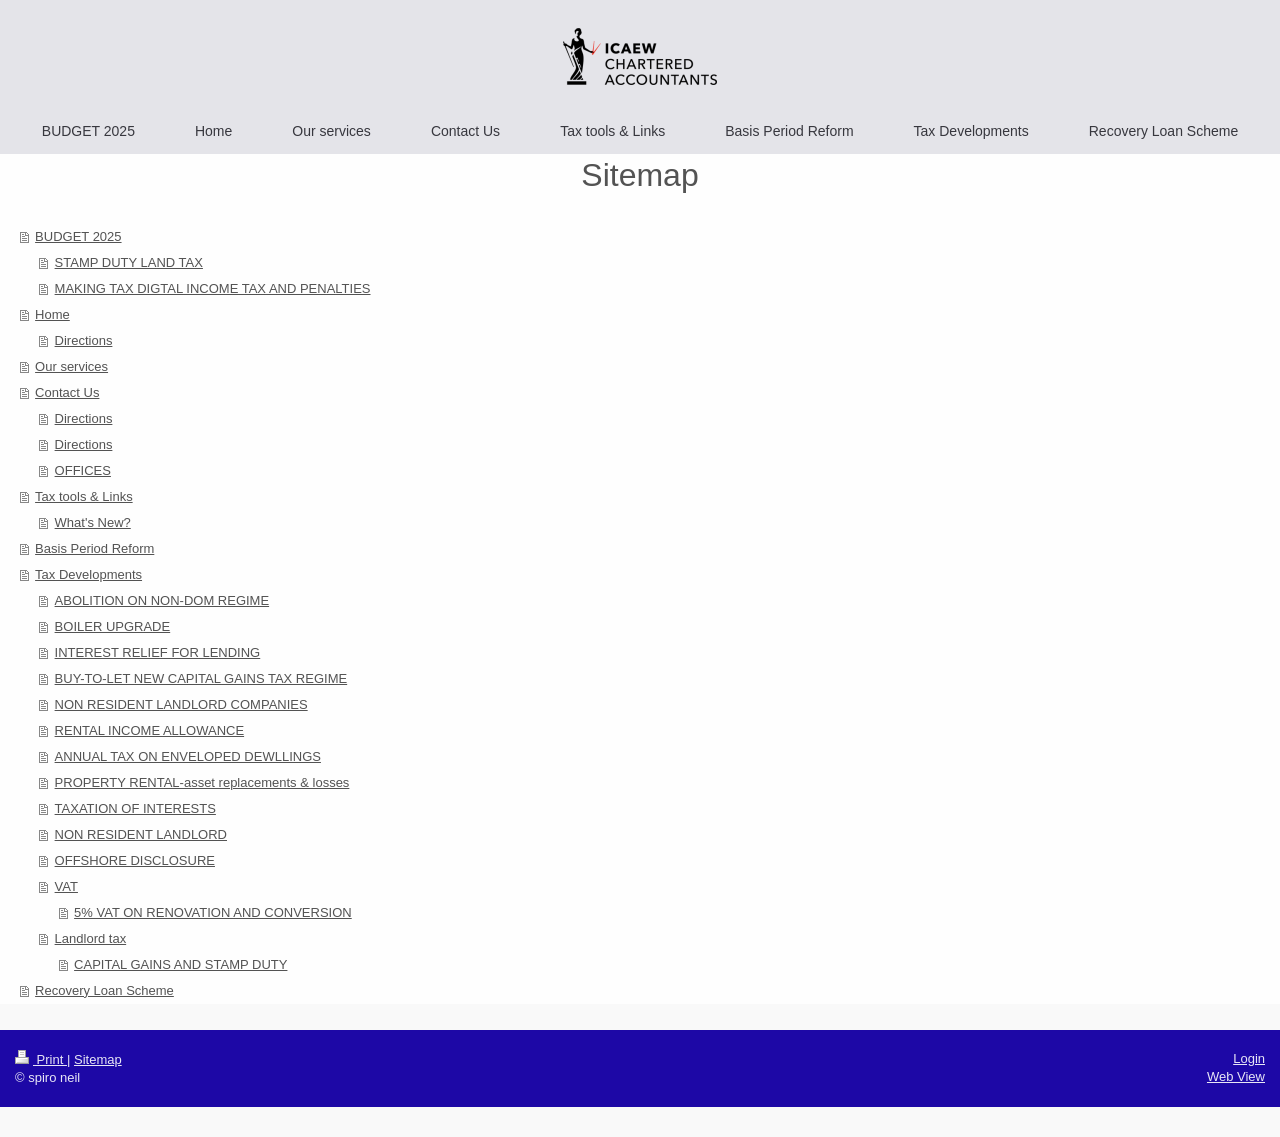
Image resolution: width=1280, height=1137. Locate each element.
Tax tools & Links (84, 496)
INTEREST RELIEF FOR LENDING (158, 652)
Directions (84, 340)
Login (1249, 1058)
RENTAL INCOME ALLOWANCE (150, 730)
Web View (1236, 1076)
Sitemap (98, 1059)
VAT (66, 886)
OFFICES (83, 470)
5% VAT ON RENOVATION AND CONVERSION (213, 912)
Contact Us (67, 392)
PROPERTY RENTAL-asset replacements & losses (202, 782)
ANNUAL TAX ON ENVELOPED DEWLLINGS (188, 756)
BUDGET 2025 (78, 236)
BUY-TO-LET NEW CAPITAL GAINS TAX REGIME (201, 678)
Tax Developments (88, 574)
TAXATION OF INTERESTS (135, 808)
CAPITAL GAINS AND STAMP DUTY (180, 964)
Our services (71, 366)
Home (52, 314)
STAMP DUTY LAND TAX (129, 262)
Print (41, 1059)
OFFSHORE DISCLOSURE (135, 860)
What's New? (93, 522)
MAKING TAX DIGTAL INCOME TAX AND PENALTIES (213, 288)
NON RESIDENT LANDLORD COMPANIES (181, 704)
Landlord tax (91, 938)
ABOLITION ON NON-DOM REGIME (162, 600)
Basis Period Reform (94, 548)
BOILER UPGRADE (113, 626)
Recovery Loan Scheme (104, 990)
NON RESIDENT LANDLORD (141, 834)
